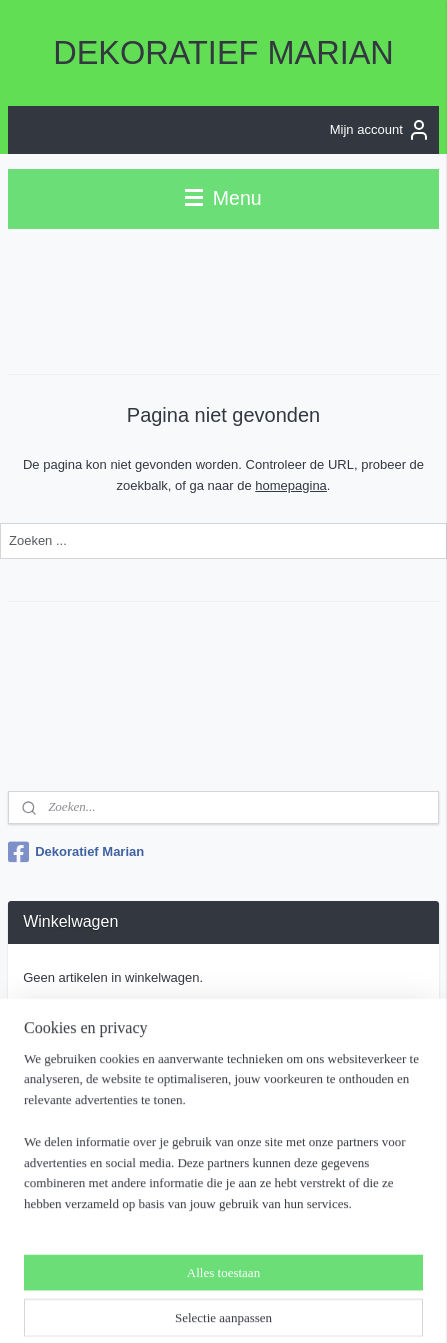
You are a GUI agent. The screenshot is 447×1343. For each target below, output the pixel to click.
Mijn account (380, 130)
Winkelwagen (77, 1020)
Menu (223, 198)
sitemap (230, 1273)
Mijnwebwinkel (230, 1306)
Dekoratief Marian (76, 852)
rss (266, 1273)
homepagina (291, 484)
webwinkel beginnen (331, 1273)
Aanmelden (72, 1190)
